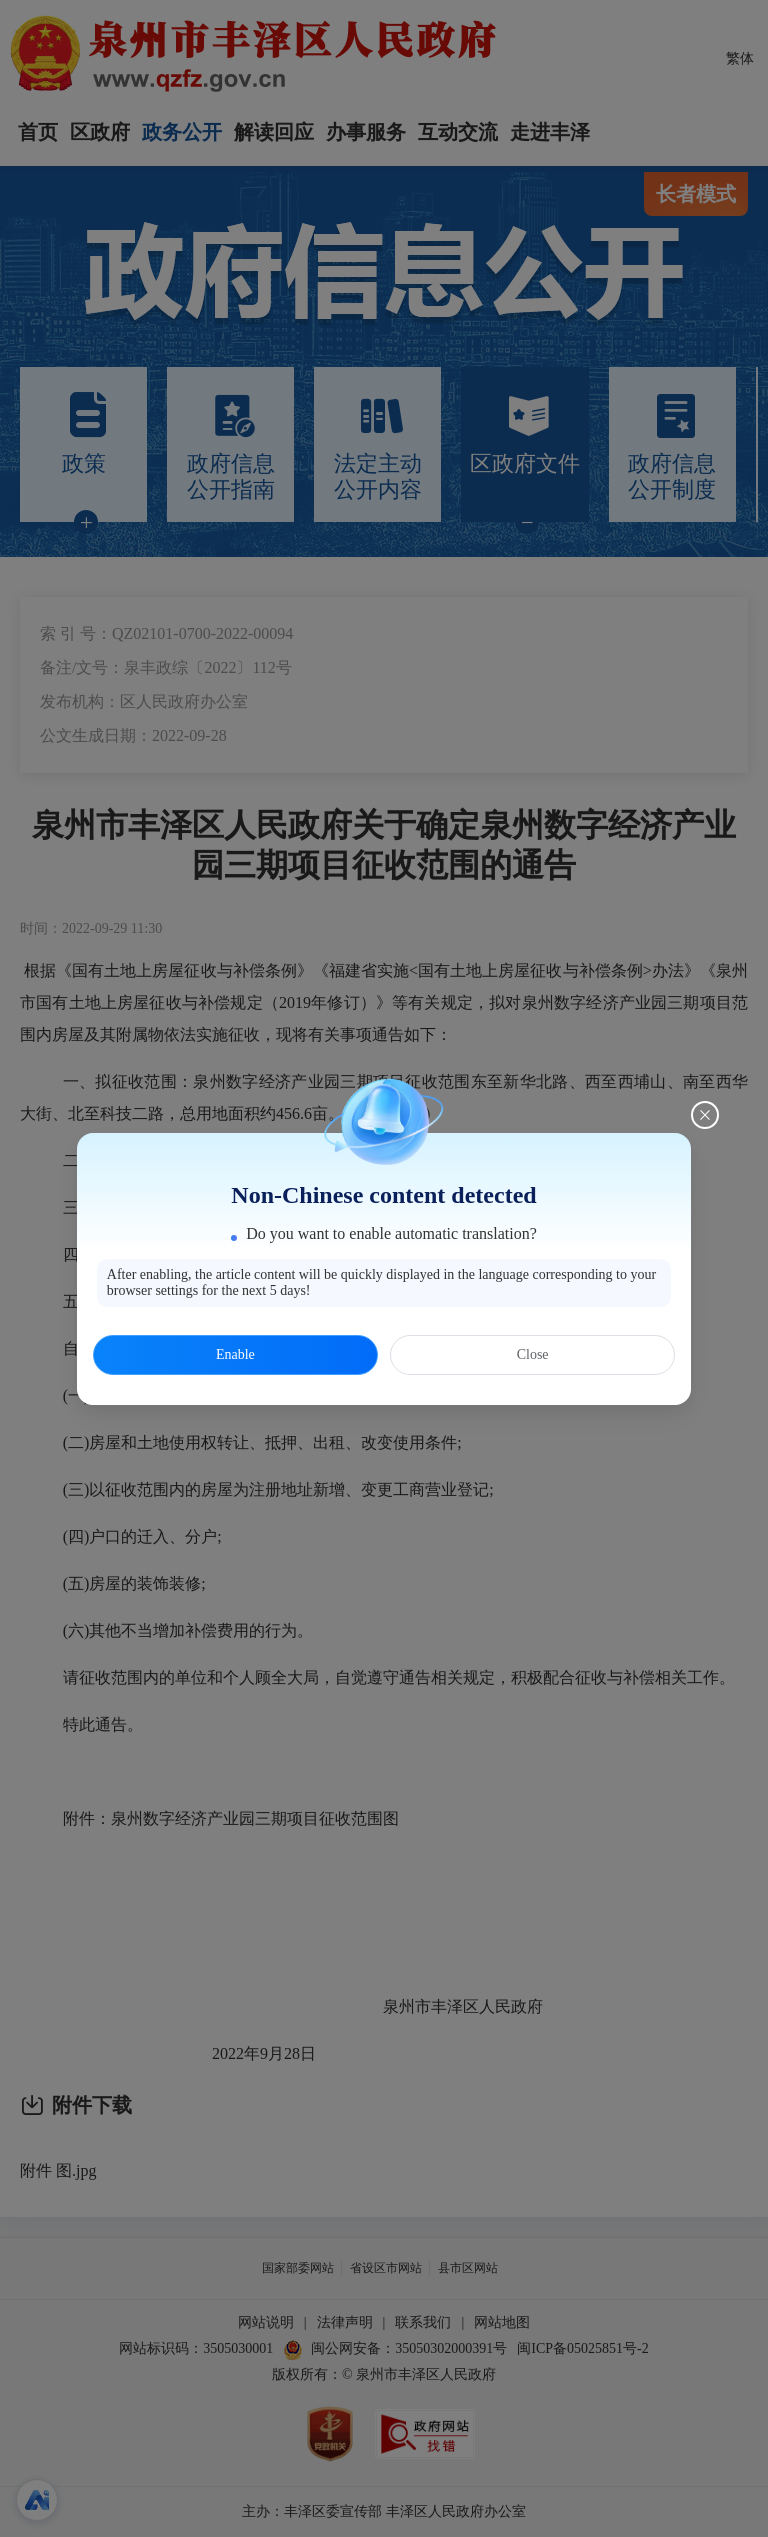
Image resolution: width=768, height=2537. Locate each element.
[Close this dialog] (705, 1115)
